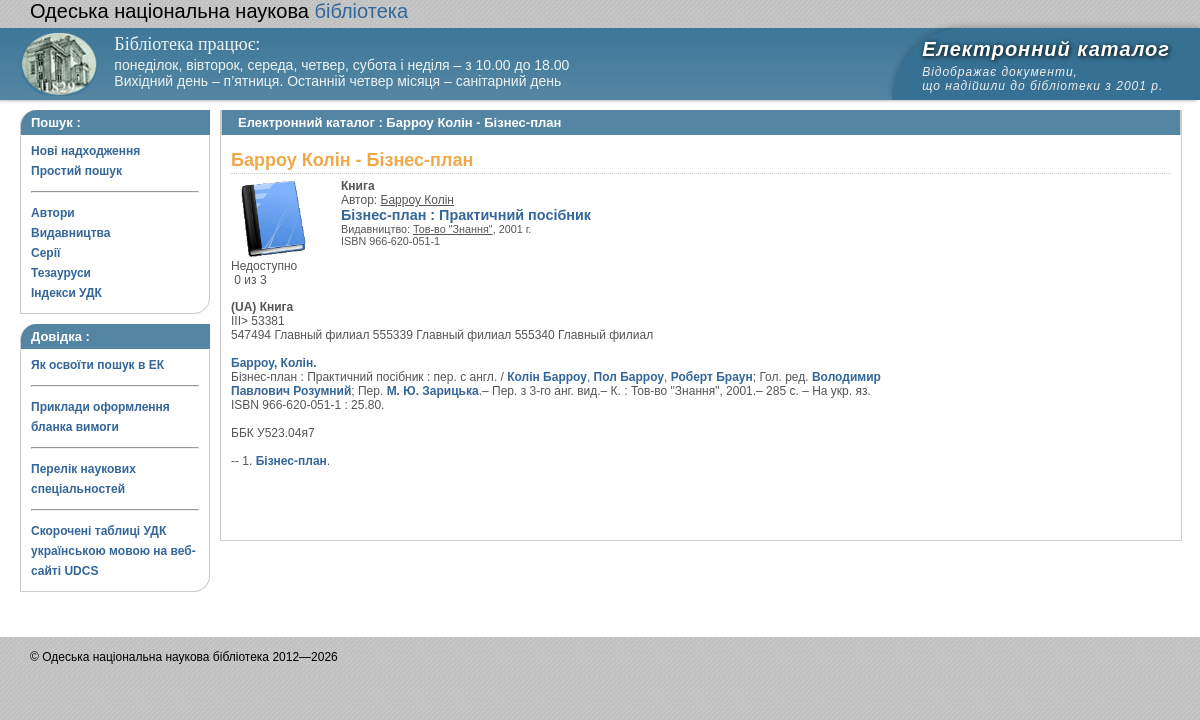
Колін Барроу (547, 377)
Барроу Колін (417, 200)
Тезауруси (61, 273)
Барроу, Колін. (273, 363)
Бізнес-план (291, 461)
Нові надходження (85, 151)
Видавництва (70, 233)
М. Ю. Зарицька (433, 391)
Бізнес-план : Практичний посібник (466, 215)
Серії (45, 253)
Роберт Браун (712, 377)
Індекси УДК (66, 293)
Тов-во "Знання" (453, 229)
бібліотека (219, 11)
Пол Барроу (629, 377)
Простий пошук (76, 171)
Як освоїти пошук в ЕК (97, 365)
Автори (53, 213)
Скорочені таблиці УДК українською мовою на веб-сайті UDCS (113, 551)
